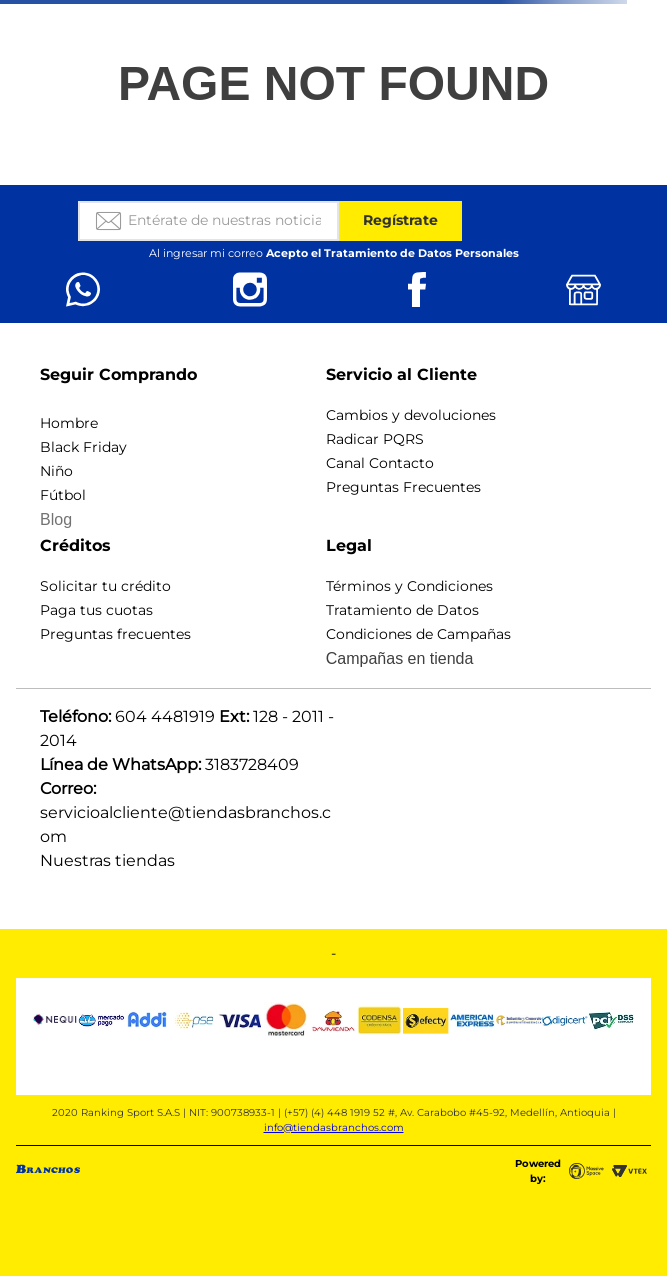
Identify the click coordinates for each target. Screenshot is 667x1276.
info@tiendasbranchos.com (334, 1127)
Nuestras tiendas (107, 860)
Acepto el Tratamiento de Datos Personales (392, 253)
